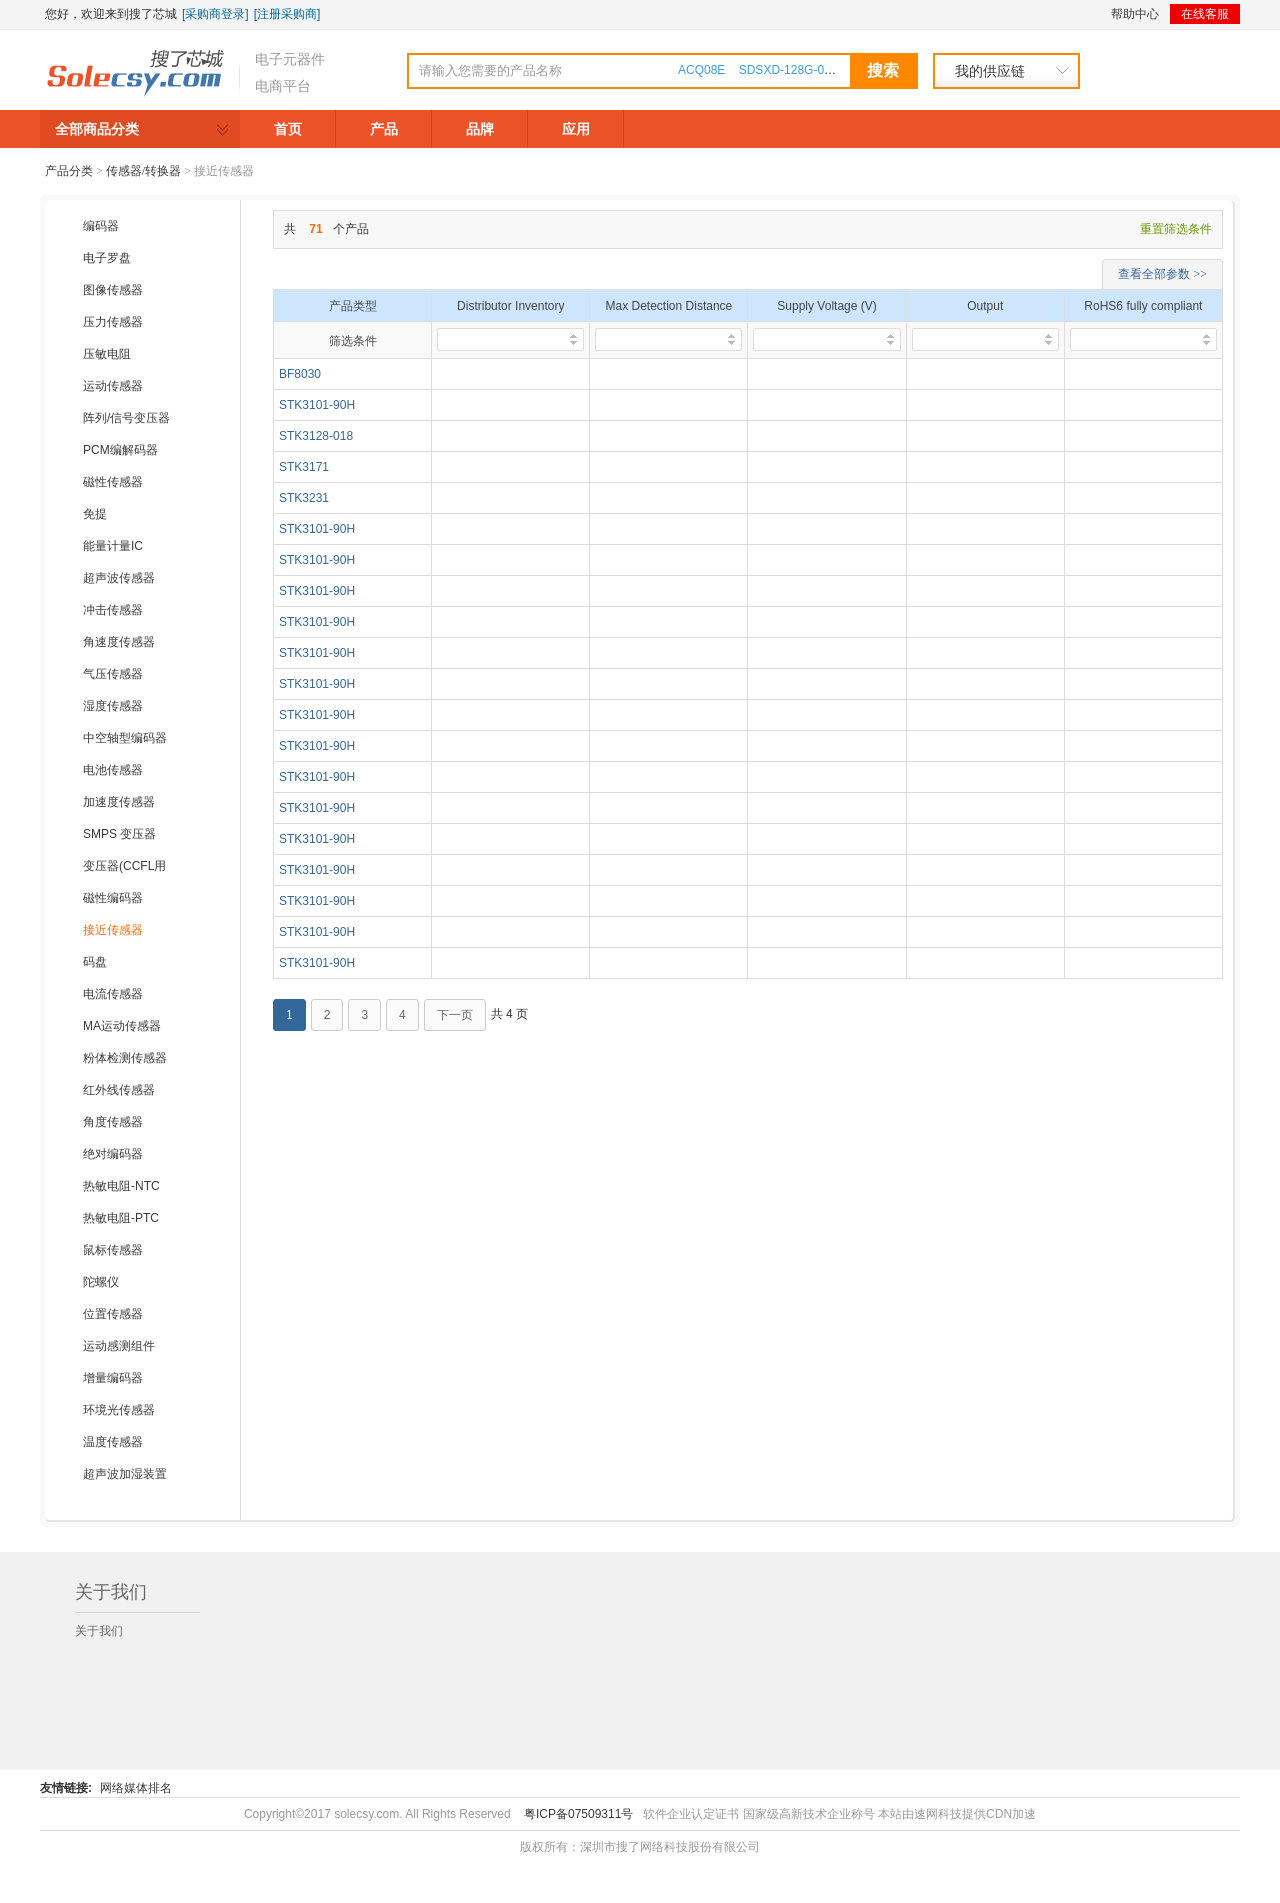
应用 (576, 129)
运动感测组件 (119, 1346)
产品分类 (69, 171)
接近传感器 (113, 930)
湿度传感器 (113, 706)
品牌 (480, 129)
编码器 (101, 226)
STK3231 (304, 498)
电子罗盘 (107, 258)
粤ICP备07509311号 (578, 1814)
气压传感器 (113, 674)
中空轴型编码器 (125, 738)
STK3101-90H (317, 405)
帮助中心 (1135, 14)
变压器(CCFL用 (124, 866)
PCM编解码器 (120, 450)
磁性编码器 (113, 898)
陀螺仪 (101, 1282)
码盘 (95, 962)
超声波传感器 (119, 578)
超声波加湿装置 (125, 1474)
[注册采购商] (287, 14)
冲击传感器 (113, 610)
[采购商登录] (215, 14)
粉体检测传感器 (125, 1058)
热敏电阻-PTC (121, 1218)
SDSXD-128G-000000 (798, 70)
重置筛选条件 (1176, 229)
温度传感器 (113, 1442)
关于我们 (99, 1631)
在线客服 (1205, 14)
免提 (95, 514)
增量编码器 (113, 1378)
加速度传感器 (119, 802)
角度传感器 (113, 1122)
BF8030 (300, 374)
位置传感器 (113, 1314)
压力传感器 (113, 322)
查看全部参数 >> (1162, 274)
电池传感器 (113, 770)
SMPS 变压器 (119, 834)
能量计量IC (113, 546)
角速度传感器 (119, 642)
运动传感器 (113, 386)
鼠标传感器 (113, 1250)
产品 (384, 129)
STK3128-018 (316, 436)
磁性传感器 (113, 482)
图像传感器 (113, 290)
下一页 (455, 1015)
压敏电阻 (107, 354)
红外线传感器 (119, 1090)
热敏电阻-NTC (121, 1186)
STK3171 (304, 467)
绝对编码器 (113, 1154)
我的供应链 (990, 71)
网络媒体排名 (136, 1788)
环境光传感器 (119, 1410)
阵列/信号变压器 (126, 418)
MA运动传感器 (122, 1026)
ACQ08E (701, 70)
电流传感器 (113, 994)
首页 (288, 129)
